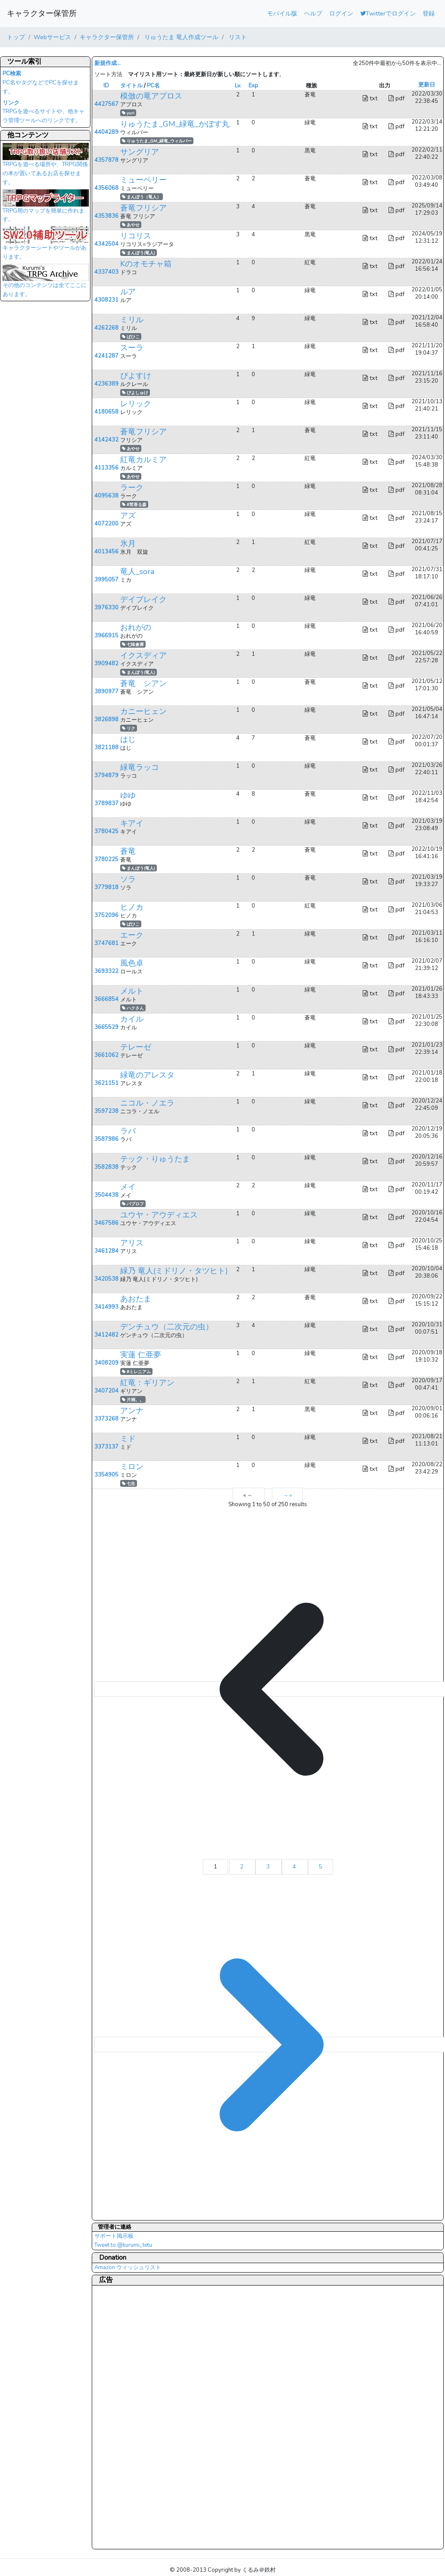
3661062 (106, 1055)
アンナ (131, 1410)
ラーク (131, 487)
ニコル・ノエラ (147, 1103)
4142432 (106, 440)
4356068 (106, 188)
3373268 (106, 1419)
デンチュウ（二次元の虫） (166, 1327)
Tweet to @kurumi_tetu (123, 2245)
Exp (253, 86)
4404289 (106, 132)
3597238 (106, 1111)
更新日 (426, 85)
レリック (135, 403)
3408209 (106, 1363)
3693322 (106, 971)
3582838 (106, 1167)
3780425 (106, 831)
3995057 (106, 580)
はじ (128, 739)
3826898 (106, 719)
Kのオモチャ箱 (145, 264)
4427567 (106, 104)
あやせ (131, 225)
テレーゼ (135, 1047)
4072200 (106, 524)
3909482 (106, 663)
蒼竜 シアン (143, 683)
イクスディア (143, 655)
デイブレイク (143, 599)
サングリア (139, 152)
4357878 (106, 160)
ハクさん (133, 1008)
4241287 (106, 356)
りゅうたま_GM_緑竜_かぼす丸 (175, 124)
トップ (16, 37)
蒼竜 (128, 851)
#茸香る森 (134, 504)
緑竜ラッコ (139, 767)
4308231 (106, 300)
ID (106, 86)
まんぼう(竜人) (138, 253)
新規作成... (107, 63)
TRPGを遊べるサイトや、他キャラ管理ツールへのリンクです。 (43, 112)
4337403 (106, 272)
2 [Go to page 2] (242, 1867)
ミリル (131, 320)
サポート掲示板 (114, 2236)
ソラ (128, 879)
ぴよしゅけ (135, 392)
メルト (131, 991)
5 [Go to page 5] (320, 1867)
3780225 (106, 859)
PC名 (153, 86)
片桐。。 (133, 1399)
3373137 (106, 1447)
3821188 (106, 747)
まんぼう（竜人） (141, 197)
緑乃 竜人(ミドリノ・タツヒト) (174, 1271)
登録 (429, 13)
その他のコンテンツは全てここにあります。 (46, 283)
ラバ (128, 1131)
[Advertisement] (128, 2417)
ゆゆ (128, 795)
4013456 (106, 552)
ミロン (131, 1466)
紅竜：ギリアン (147, 1383)
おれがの (135, 627)
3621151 (106, 1083)
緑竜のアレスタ (147, 1075)
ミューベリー (143, 180)
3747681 (106, 943)
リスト (237, 37)
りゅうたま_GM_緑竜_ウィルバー (157, 141)
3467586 (106, 1223)
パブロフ (133, 1204)
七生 (128, 1483)
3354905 (106, 1475)
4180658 (106, 412)
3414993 (106, 1307)
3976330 (106, 608)
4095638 (106, 496)
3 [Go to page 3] (268, 1867)
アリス (131, 1243)
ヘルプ (313, 13)
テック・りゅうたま (155, 1159)
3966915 (106, 635)
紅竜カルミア (143, 459)
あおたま (135, 1299)
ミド (128, 1438)
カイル (131, 1019)
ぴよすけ (135, 376)
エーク (131, 935)
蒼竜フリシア (143, 208)
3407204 (106, 1391)
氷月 (128, 543)
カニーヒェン (143, 711)
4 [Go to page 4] (295, 1867)
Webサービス (52, 37)
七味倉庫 (133, 644)
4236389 (106, 384)
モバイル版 (282, 13)
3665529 (106, 1027)
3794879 (106, 775)
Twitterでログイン (388, 13)
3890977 (106, 691)
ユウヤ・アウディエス (159, 1215)
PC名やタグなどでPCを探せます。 (41, 83)
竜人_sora (137, 571)
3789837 (106, 803)
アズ (128, 515)
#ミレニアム (136, 1371)
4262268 (106, 328)
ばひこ (131, 337)
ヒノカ (131, 907)
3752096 (106, 915)
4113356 (106, 468)
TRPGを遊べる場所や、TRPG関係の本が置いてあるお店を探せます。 (46, 166)
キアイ (131, 823)
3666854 (106, 999)
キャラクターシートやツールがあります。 (46, 246)
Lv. (238, 86)
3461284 (106, 1251)
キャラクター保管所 (42, 13)
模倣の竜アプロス (151, 96)
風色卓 (131, 963)
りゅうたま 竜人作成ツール (180, 37)
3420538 (106, 1279)
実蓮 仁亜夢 (140, 1355)
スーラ (131, 348)
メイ (128, 1187)
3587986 (106, 1139)
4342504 (106, 244)
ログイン (341, 13)
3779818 (106, 887)
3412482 (106, 1335)
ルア (128, 292)
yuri (128, 113)
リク (128, 728)
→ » (287, 1495)
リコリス (135, 236)
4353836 (106, 216)
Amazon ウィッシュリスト (127, 2267)
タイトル (131, 86)
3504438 (106, 1195)
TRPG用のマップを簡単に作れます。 (46, 209)
